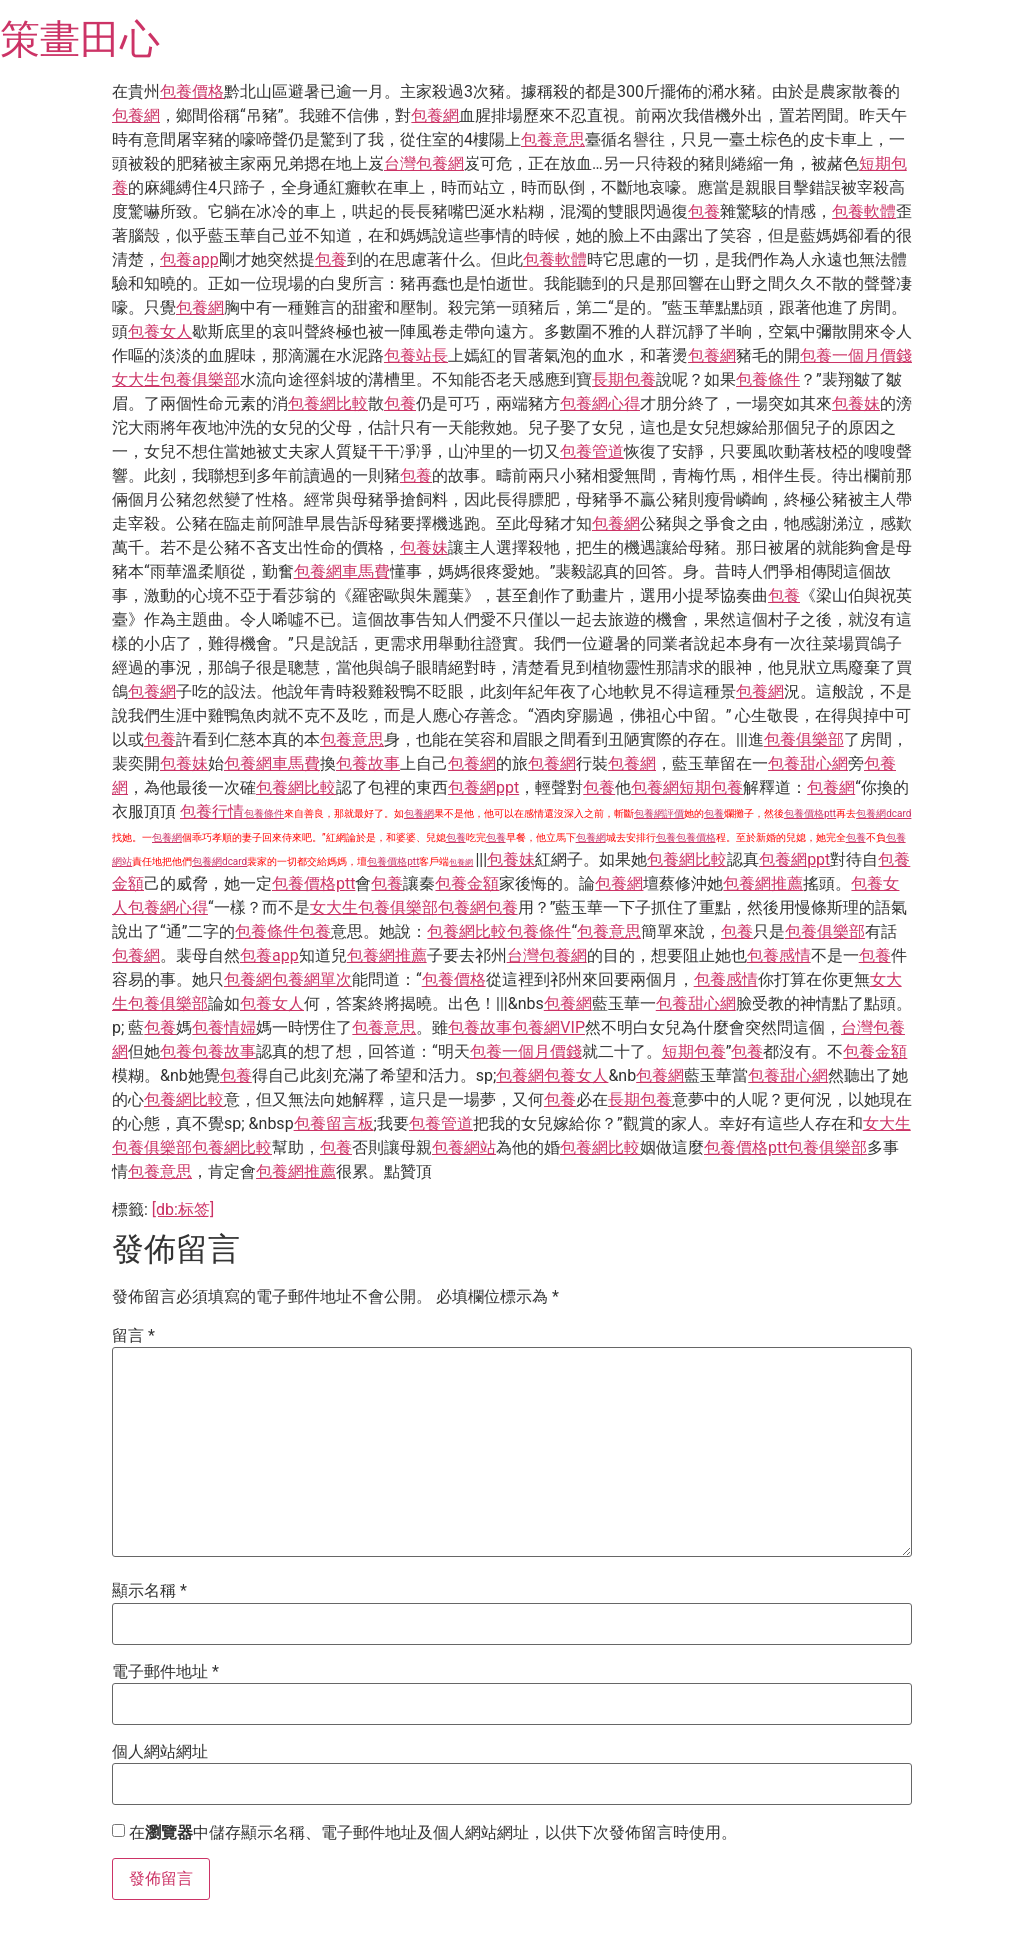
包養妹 (856, 403)
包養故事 (368, 763)
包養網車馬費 (342, 571)
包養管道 (592, 451)
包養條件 (768, 379)
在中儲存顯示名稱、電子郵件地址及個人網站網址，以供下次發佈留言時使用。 (433, 1833)
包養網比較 (328, 403)
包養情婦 (224, 1027)
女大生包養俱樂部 (176, 379)
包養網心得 (600, 403)
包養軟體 (864, 211)
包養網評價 (659, 813)
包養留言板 (334, 1123)
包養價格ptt (810, 813)
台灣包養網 (424, 163)
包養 (704, 211)
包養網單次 (312, 979)
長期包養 (624, 379)
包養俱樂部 (804, 739)
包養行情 (212, 811)
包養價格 (192, 91)
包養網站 (464, 1147)
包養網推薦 (763, 883)
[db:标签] (183, 1209)
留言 (133, 1336)
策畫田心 (80, 39)
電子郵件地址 (165, 1672)
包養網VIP (548, 1027)
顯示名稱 (149, 1591)
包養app (189, 259)
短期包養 (711, 787)
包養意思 (553, 139)
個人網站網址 (160, 1752)
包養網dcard (883, 813)
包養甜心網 (808, 763)
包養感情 (779, 955)
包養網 (136, 115)
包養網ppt (483, 787)
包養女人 (160, 331)
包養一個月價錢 (856, 355)
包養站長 (416, 355)
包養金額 (467, 883)
